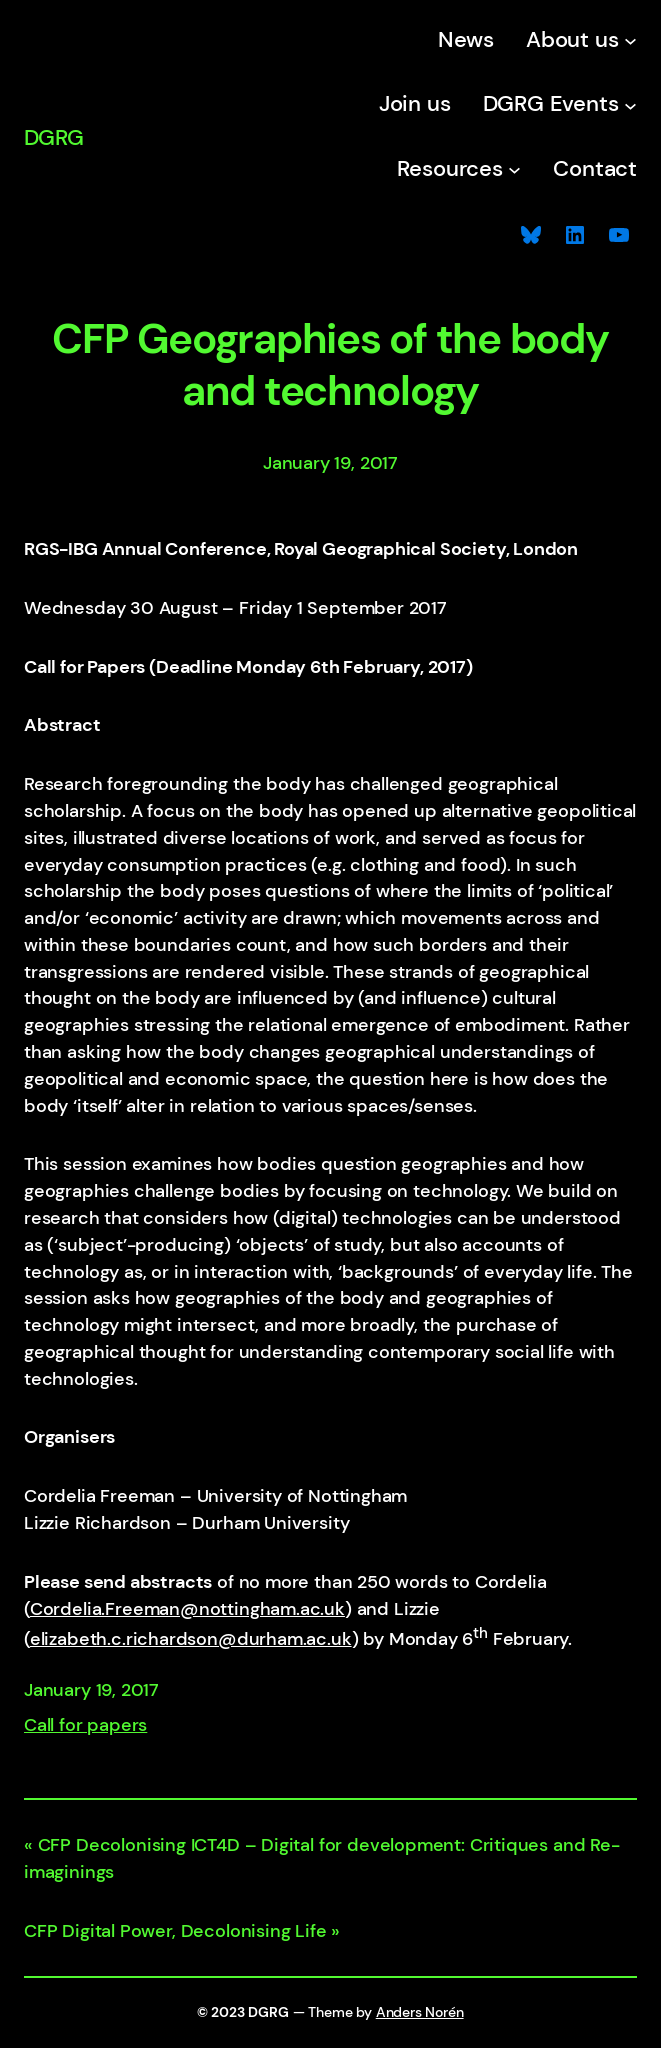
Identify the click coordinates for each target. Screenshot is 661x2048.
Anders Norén (420, 2012)
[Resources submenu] (514, 169)
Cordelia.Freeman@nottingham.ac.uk (187, 1609)
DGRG (53, 138)
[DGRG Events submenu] (630, 104)
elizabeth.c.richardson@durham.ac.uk (191, 1639)
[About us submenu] (630, 40)
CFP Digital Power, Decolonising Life (175, 1931)
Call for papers (85, 1725)
